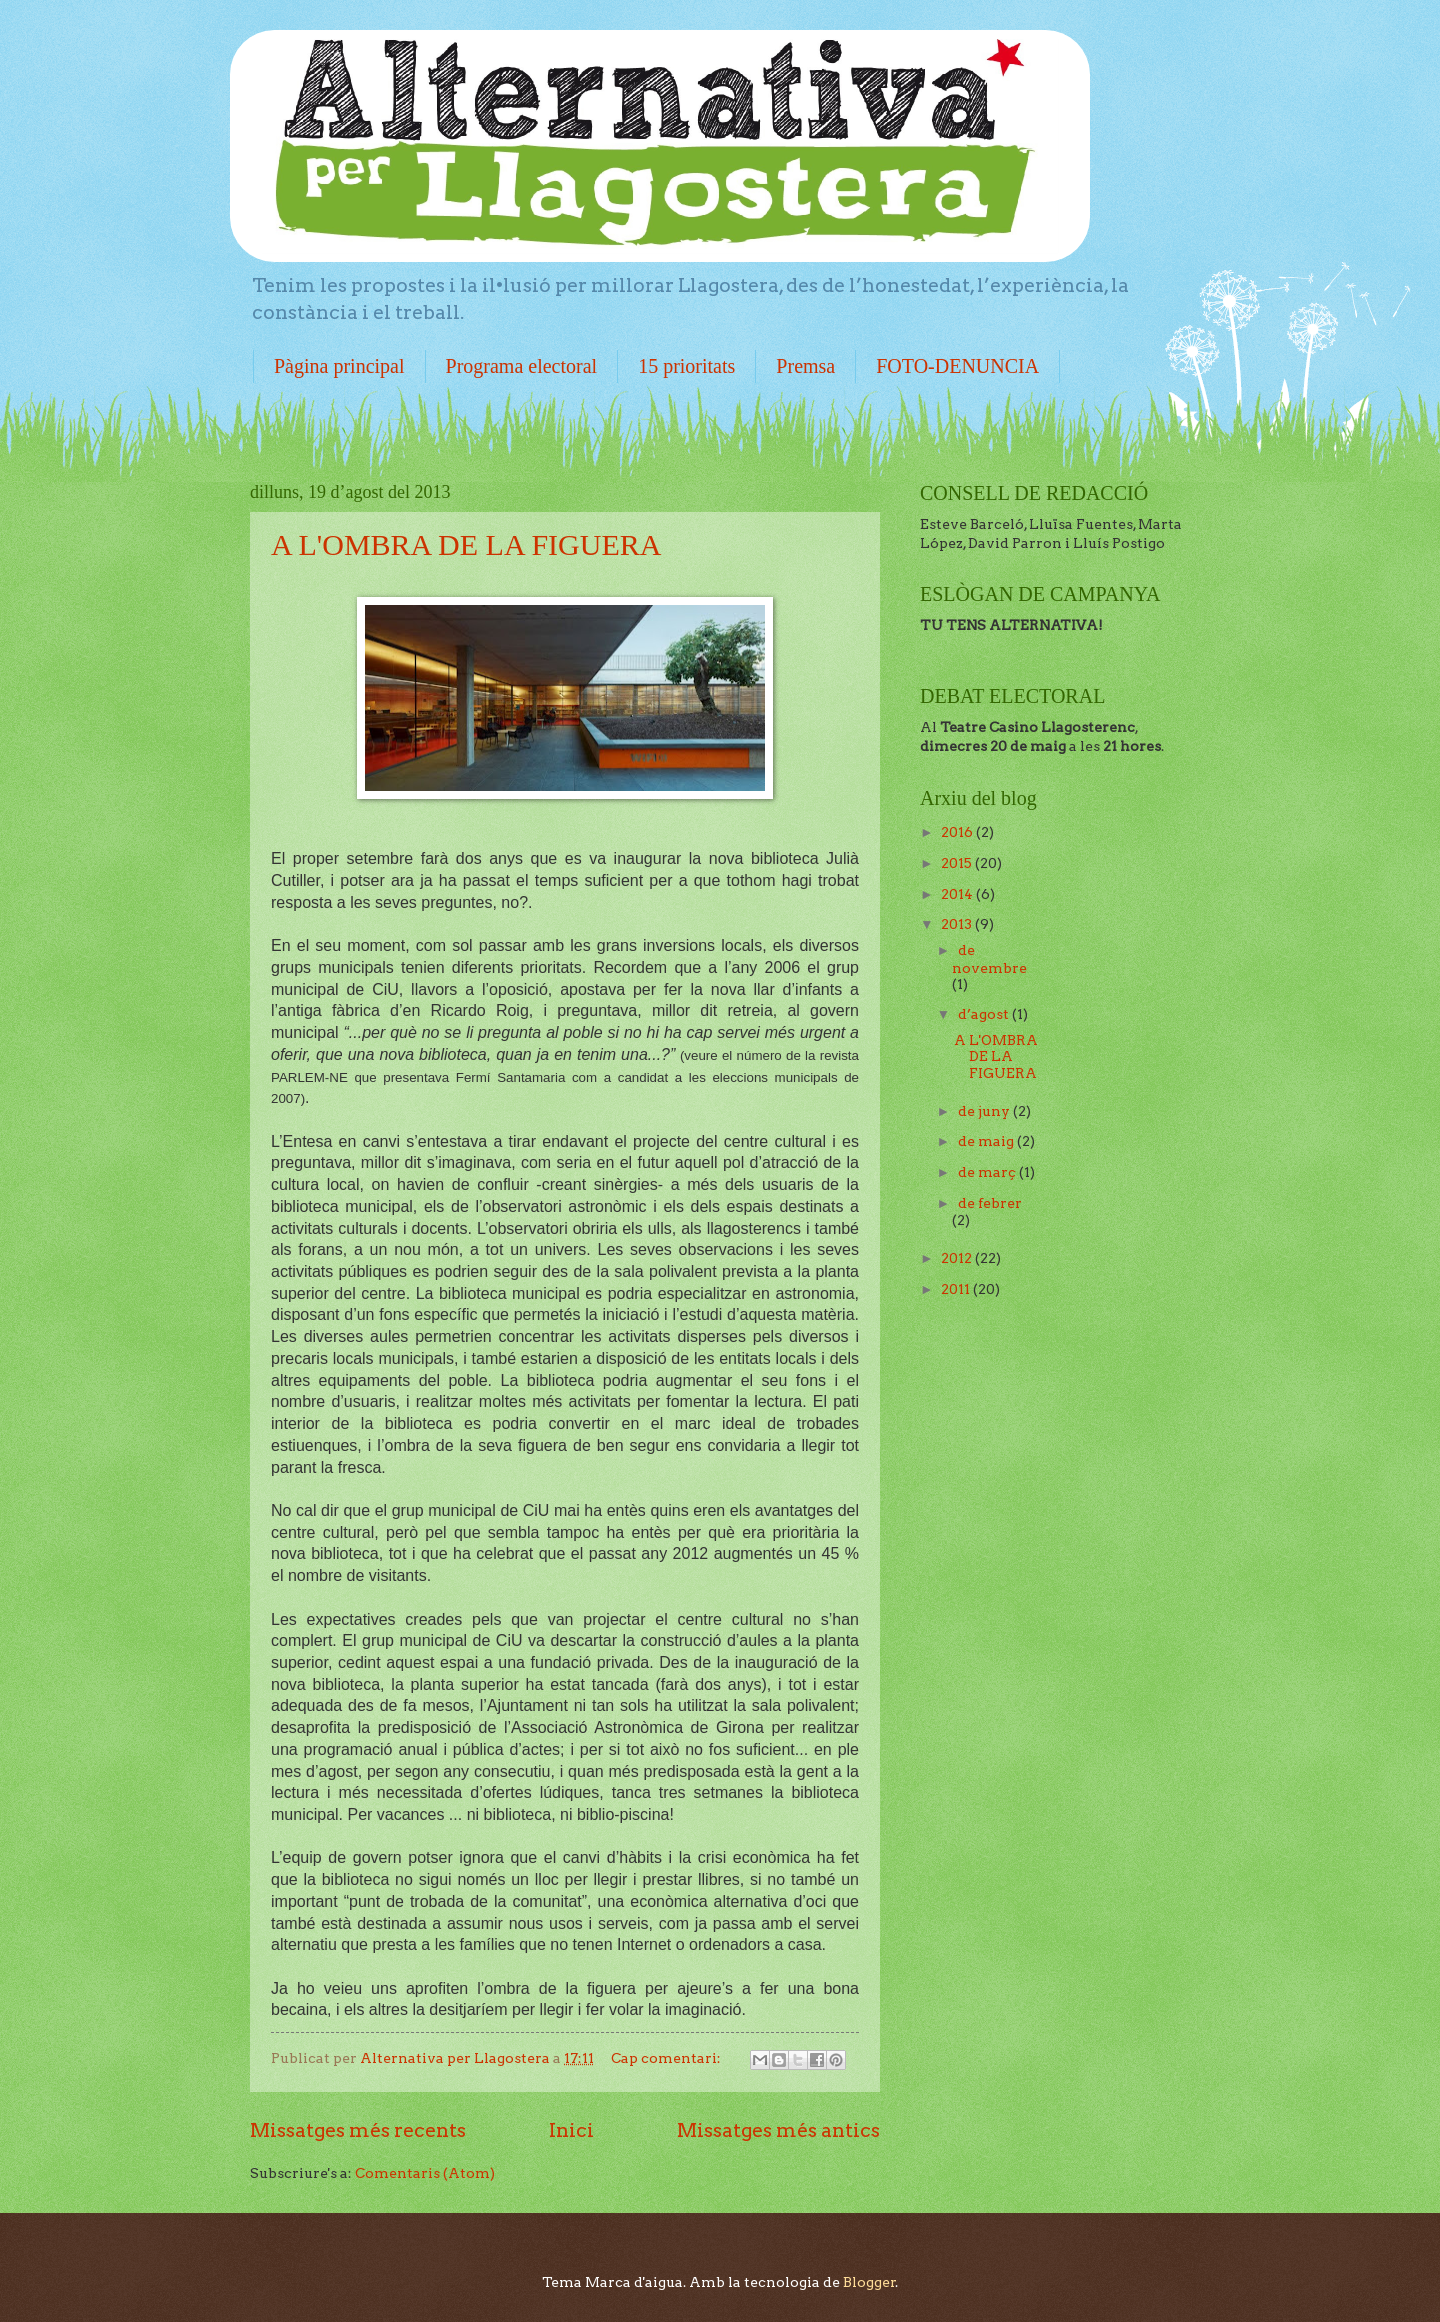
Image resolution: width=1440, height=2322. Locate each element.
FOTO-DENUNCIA (957, 366)
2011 (957, 1289)
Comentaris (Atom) (425, 2173)
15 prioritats (686, 366)
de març (988, 1172)
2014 (958, 894)
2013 (958, 924)
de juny (985, 1111)
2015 (958, 863)
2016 (958, 832)
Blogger (869, 2282)
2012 (958, 1258)
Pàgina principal (339, 366)
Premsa (805, 366)
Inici (571, 2130)
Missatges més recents (358, 2130)
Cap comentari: (667, 2058)
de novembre (989, 959)
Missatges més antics (778, 2130)
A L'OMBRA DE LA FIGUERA (466, 544)
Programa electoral (522, 366)
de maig (987, 1141)
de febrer (990, 1203)
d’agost (985, 1014)
